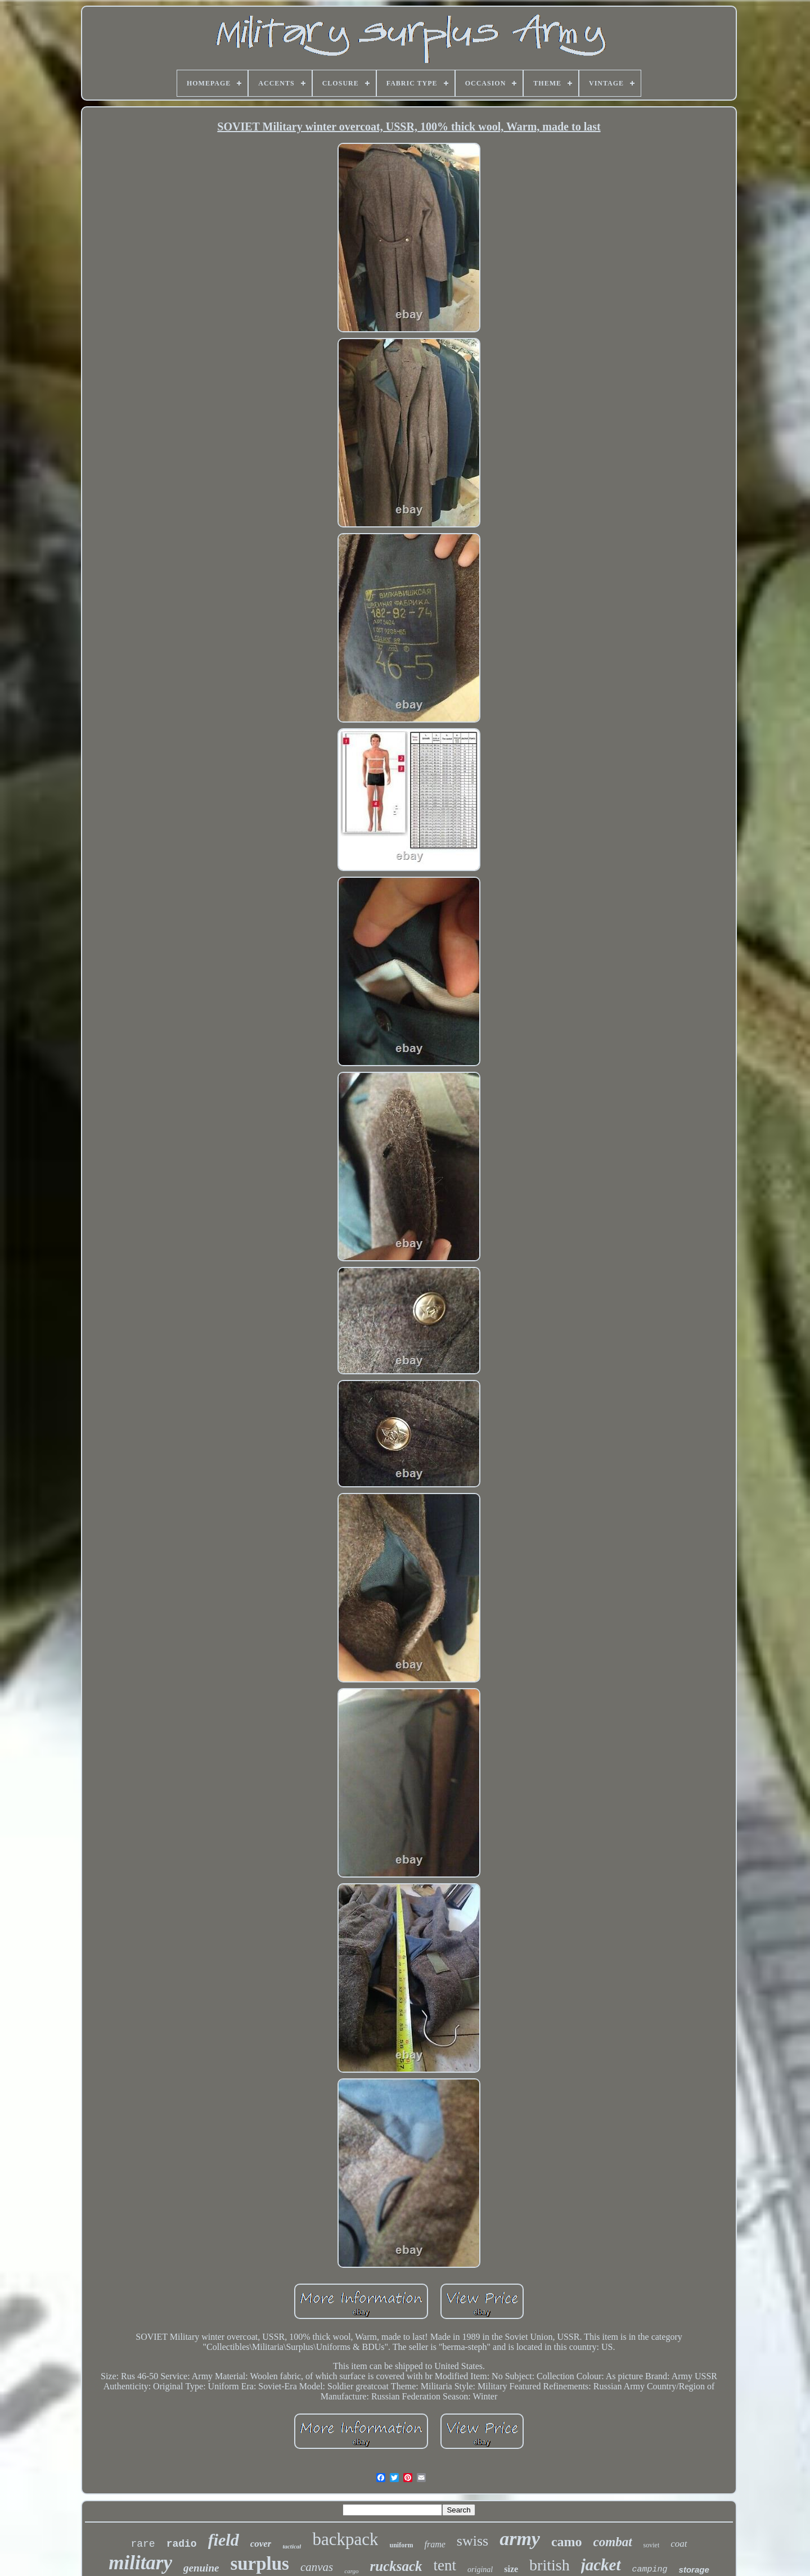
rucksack (396, 2566)
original (480, 2569)
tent (445, 2565)
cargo (351, 2571)
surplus (259, 2564)
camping (650, 2569)
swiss (472, 2541)
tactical (291, 2546)
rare (142, 2544)
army (520, 2538)
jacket (601, 2565)
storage (694, 2569)
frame (434, 2544)
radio (181, 2544)
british (549, 2565)
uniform (401, 2545)
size (511, 2569)
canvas (316, 2567)
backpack (345, 2539)
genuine (201, 2568)
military (140, 2563)
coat (678, 2543)
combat (612, 2542)
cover (261, 2543)
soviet (652, 2545)
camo (566, 2541)
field (223, 2539)
